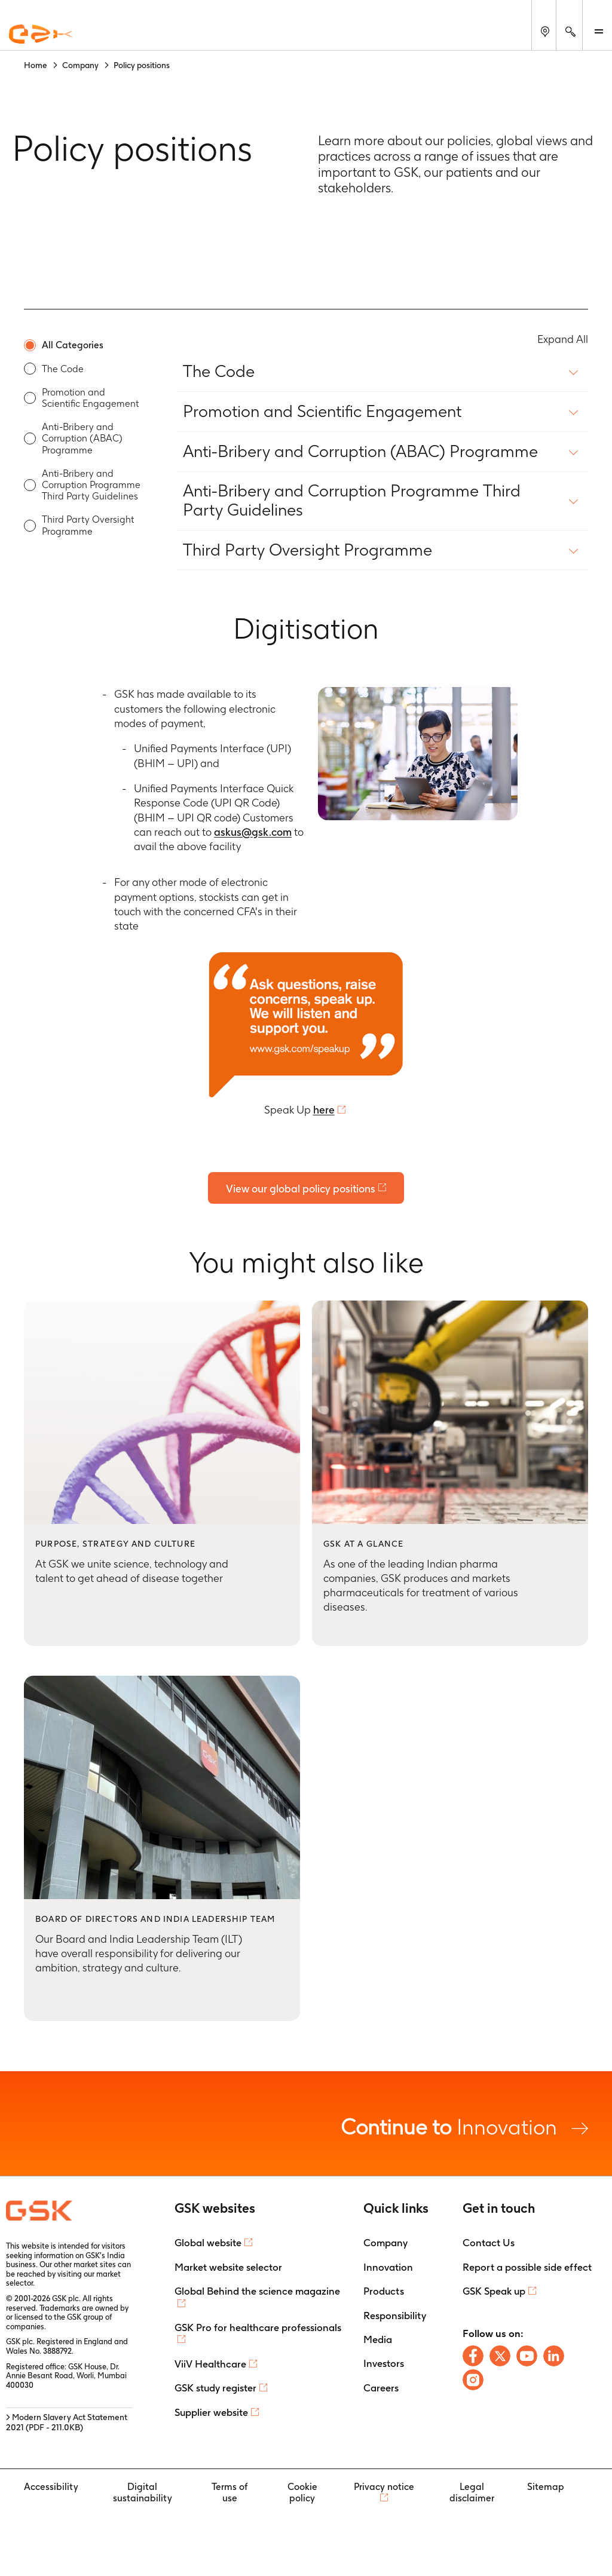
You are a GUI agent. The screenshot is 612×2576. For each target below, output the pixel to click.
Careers (381, 2388)
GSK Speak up (494, 2292)
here (324, 1109)
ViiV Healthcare (210, 2364)
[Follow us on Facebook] (473, 2355)
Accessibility (51, 2486)
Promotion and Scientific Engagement (90, 398)
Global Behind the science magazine (257, 2292)
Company (385, 2243)
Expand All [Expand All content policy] (562, 339)
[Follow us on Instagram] (473, 2379)
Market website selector (228, 2267)
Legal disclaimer (471, 2492)
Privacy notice (384, 2486)
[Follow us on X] (499, 2355)
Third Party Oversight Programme (88, 525)
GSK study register (215, 2388)
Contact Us (489, 2243)
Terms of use (229, 2492)
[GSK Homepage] (40, 34)
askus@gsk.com (253, 832)
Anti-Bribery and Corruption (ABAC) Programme (82, 438)
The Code (63, 369)
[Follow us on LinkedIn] (553, 2355)
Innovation (464, 2126)
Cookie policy (302, 2492)
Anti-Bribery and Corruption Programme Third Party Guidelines (91, 485)
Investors (383, 2364)
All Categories (72, 345)
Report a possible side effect (527, 2267)
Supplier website (211, 2412)
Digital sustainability (142, 2492)
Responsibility (394, 2316)
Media (377, 2339)
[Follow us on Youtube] (526, 2355)
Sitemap (545, 2486)
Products (383, 2292)
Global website (208, 2243)
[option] (84, 345)
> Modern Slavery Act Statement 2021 (66, 2423)
